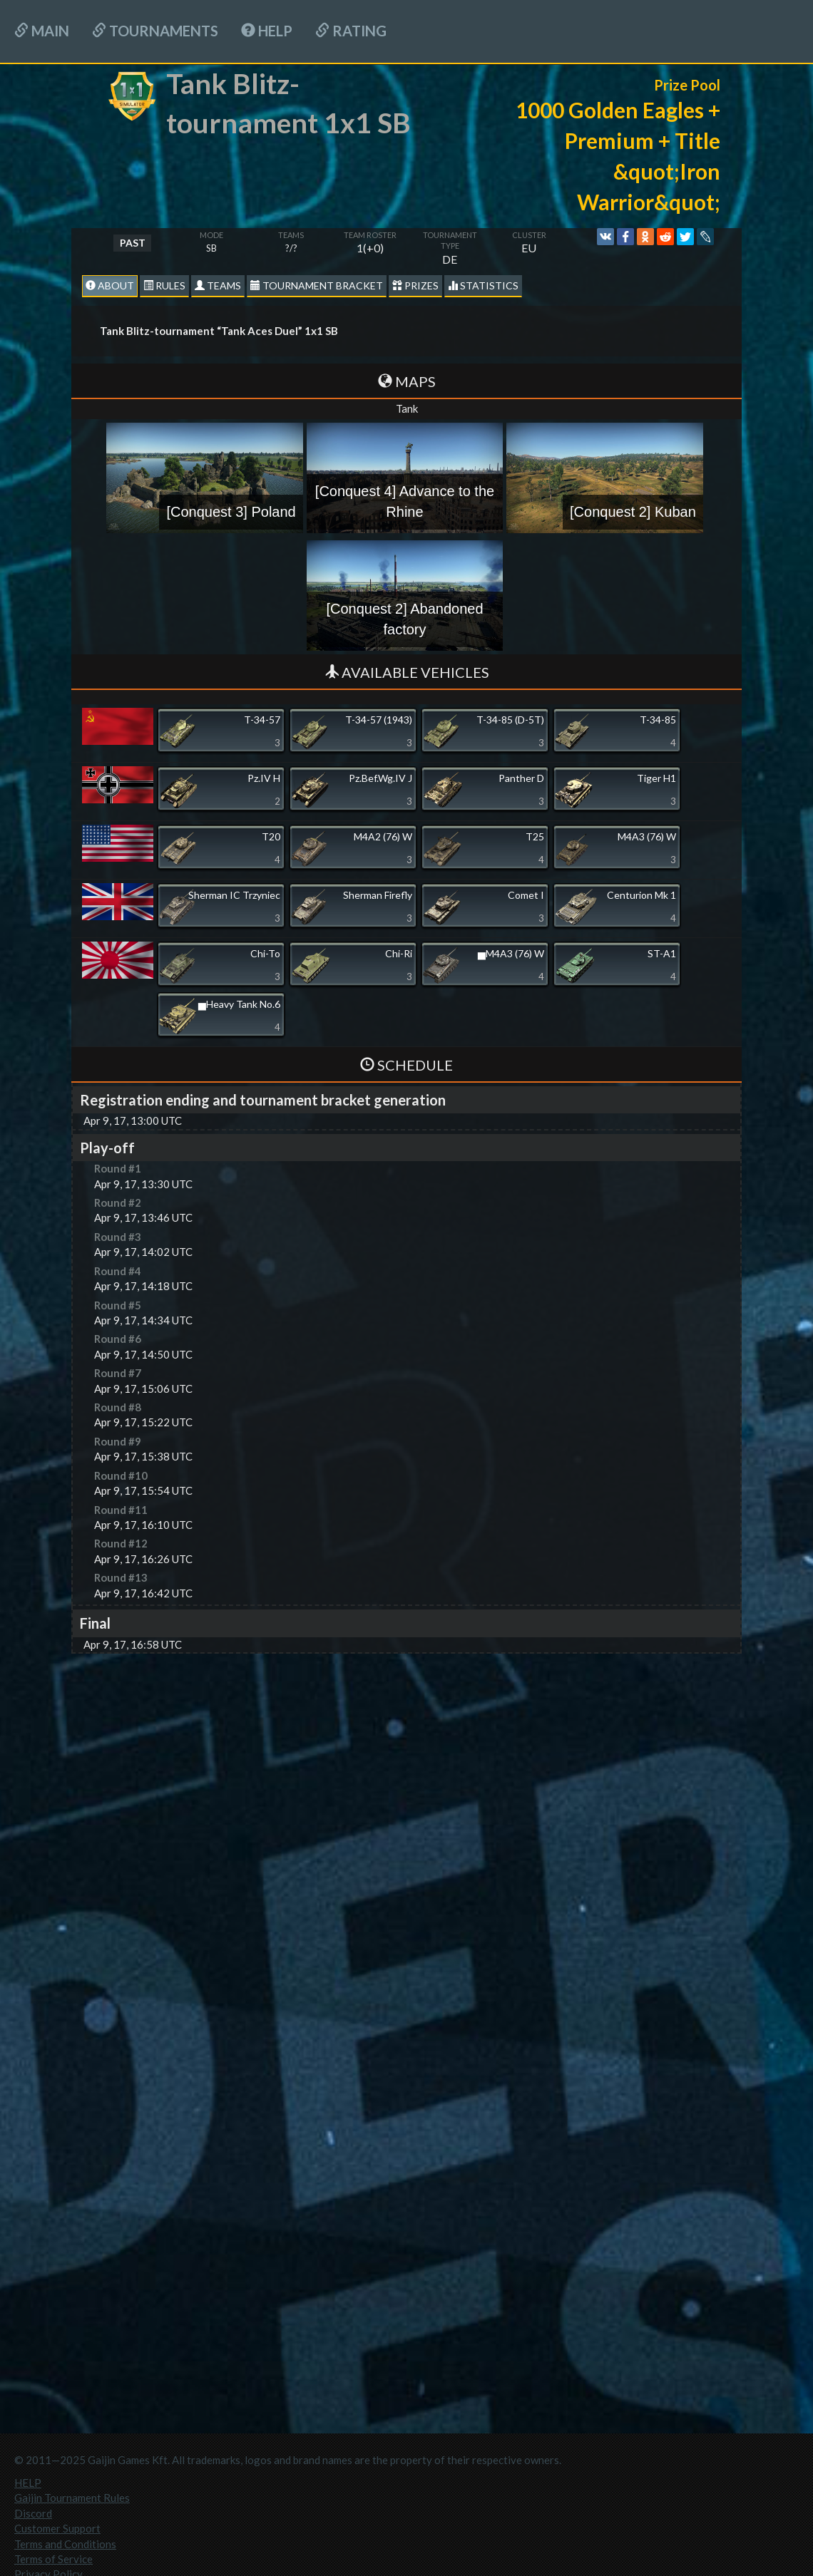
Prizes (415, 285)
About (110, 285)
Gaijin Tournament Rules (72, 2497)
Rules (164, 285)
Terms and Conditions (65, 2544)
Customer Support (57, 2528)
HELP (266, 30)
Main (41, 30)
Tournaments (155, 30)
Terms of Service (53, 2558)
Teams (218, 285)
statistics (483, 285)
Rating (351, 30)
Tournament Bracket (316, 285)
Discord (33, 2513)
